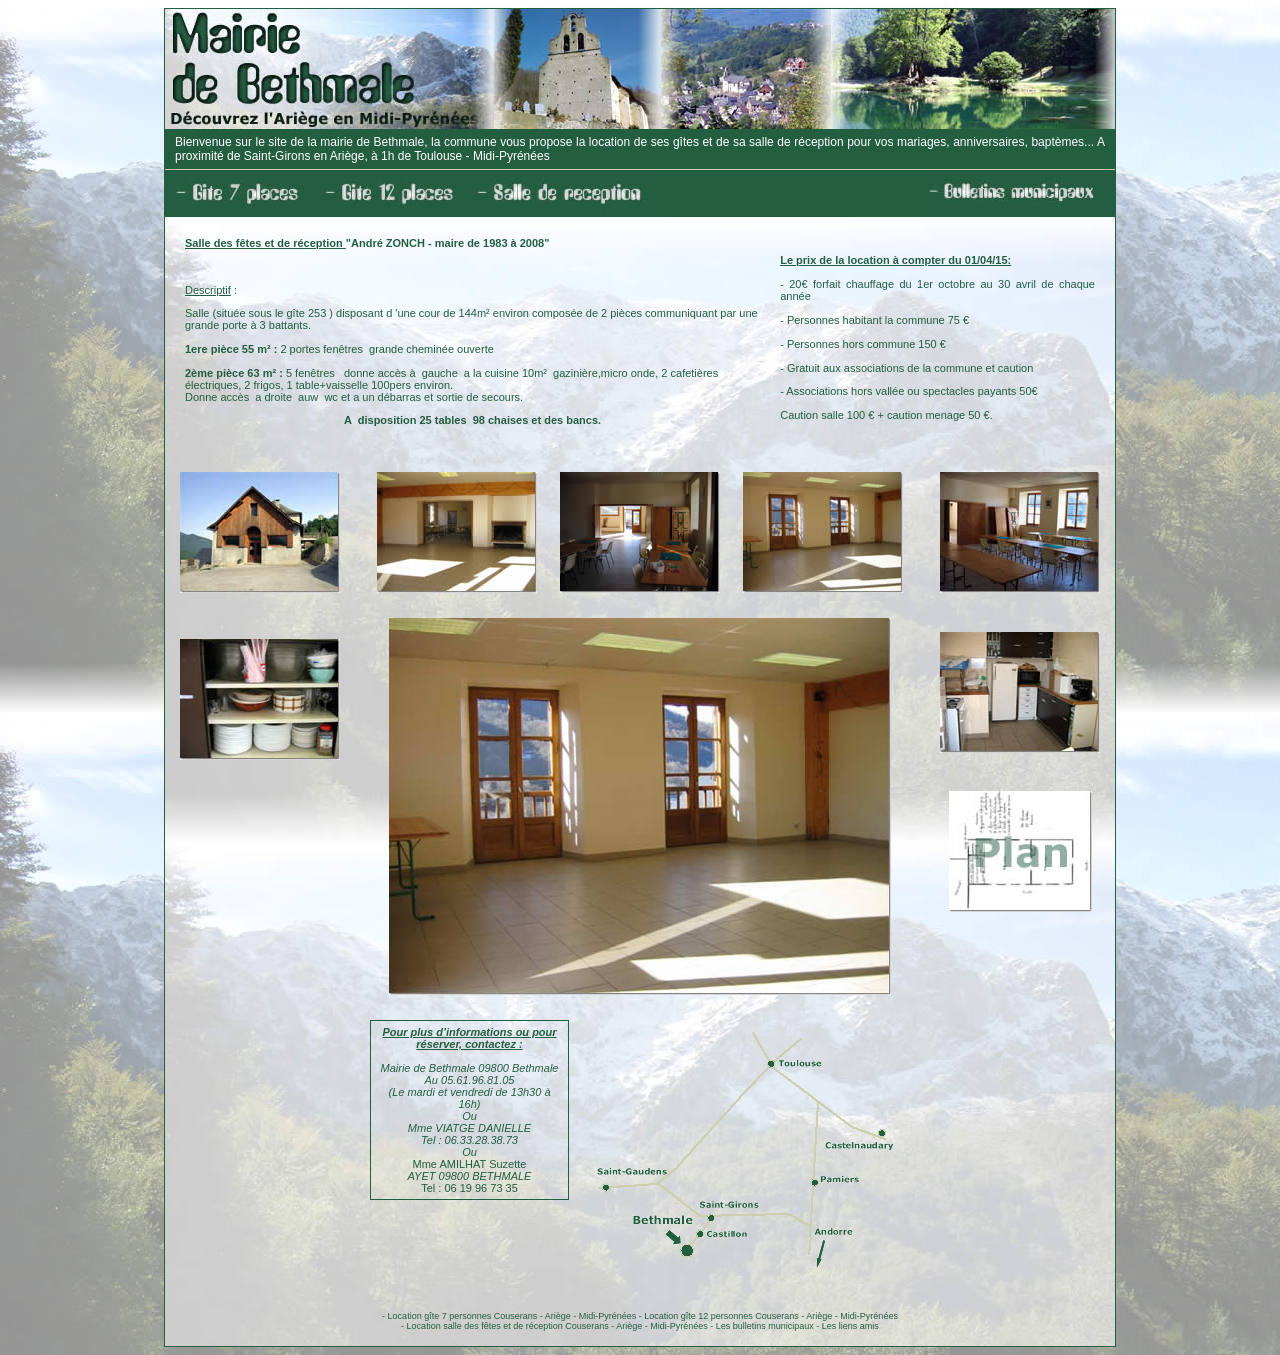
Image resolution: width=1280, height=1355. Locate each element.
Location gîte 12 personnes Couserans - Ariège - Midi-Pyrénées (771, 1316)
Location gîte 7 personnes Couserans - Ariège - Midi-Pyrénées (512, 1316)
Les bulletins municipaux (765, 1326)
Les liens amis (850, 1326)
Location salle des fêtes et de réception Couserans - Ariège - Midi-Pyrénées (557, 1326)
